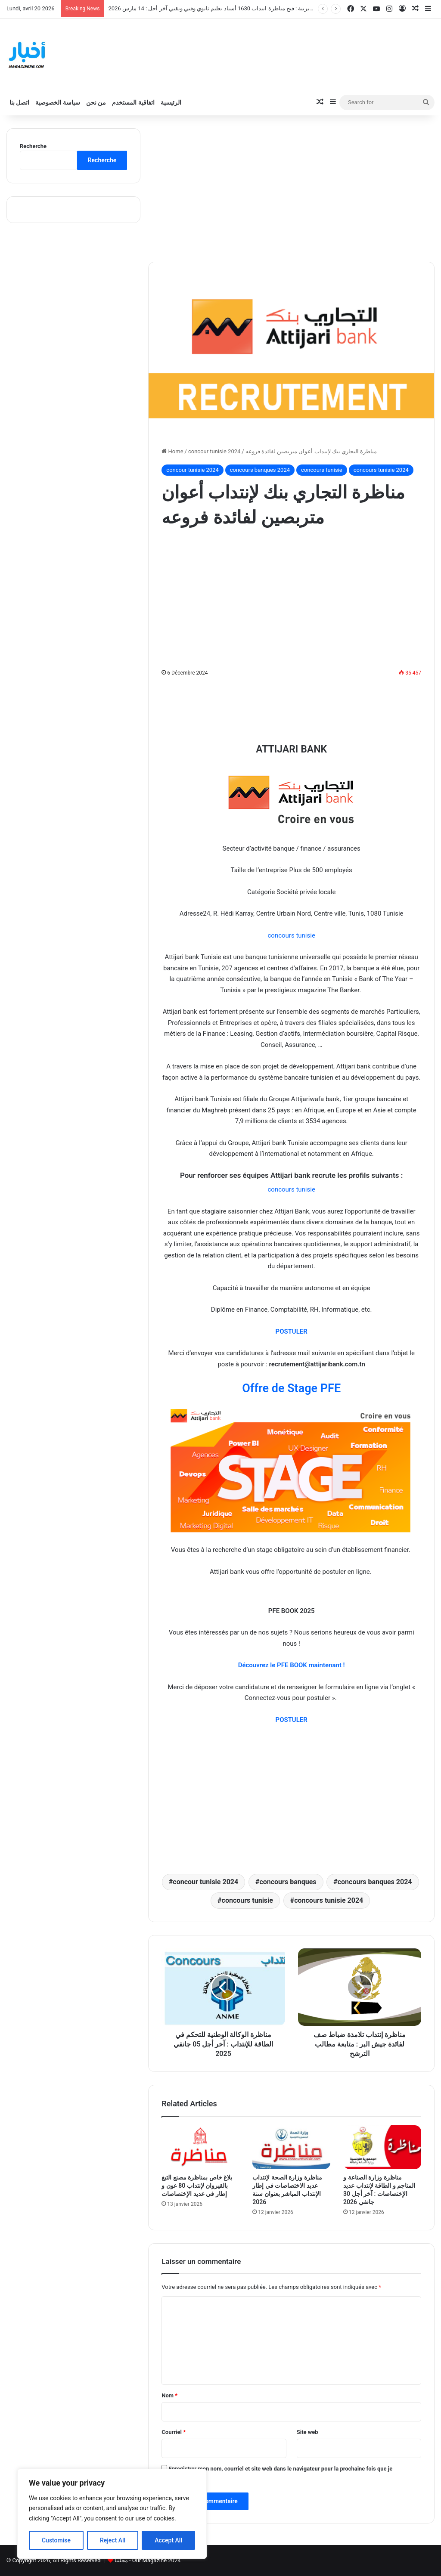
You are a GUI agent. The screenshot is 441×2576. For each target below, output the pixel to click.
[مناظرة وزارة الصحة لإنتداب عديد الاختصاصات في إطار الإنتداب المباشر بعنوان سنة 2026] (291, 2147)
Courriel (173, 2432)
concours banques (287, 1882)
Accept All (168, 2540)
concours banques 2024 (260, 470)
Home (172, 451)
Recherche (33, 146)
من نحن (96, 102)
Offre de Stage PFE (291, 1388)
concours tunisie (321, 470)
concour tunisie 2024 (214, 451)
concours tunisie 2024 (381, 470)
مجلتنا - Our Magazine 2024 (148, 2560)
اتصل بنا (19, 102)
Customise (56, 2540)
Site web (307, 2432)
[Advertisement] (291, 188)
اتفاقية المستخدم (133, 102)
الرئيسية (171, 102)
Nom (169, 2395)
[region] (112, 2514)
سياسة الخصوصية (57, 102)
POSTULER (291, 1720)
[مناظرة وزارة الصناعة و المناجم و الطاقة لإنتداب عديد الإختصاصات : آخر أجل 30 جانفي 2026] (382, 2147)
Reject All (112, 2540)
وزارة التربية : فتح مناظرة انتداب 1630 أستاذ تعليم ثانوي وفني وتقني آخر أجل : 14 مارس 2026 (217, 8)
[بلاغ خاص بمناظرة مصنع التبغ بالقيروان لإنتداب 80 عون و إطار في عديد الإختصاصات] (200, 2147)
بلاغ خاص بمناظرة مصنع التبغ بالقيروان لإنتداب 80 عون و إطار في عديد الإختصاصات (196, 2185)
